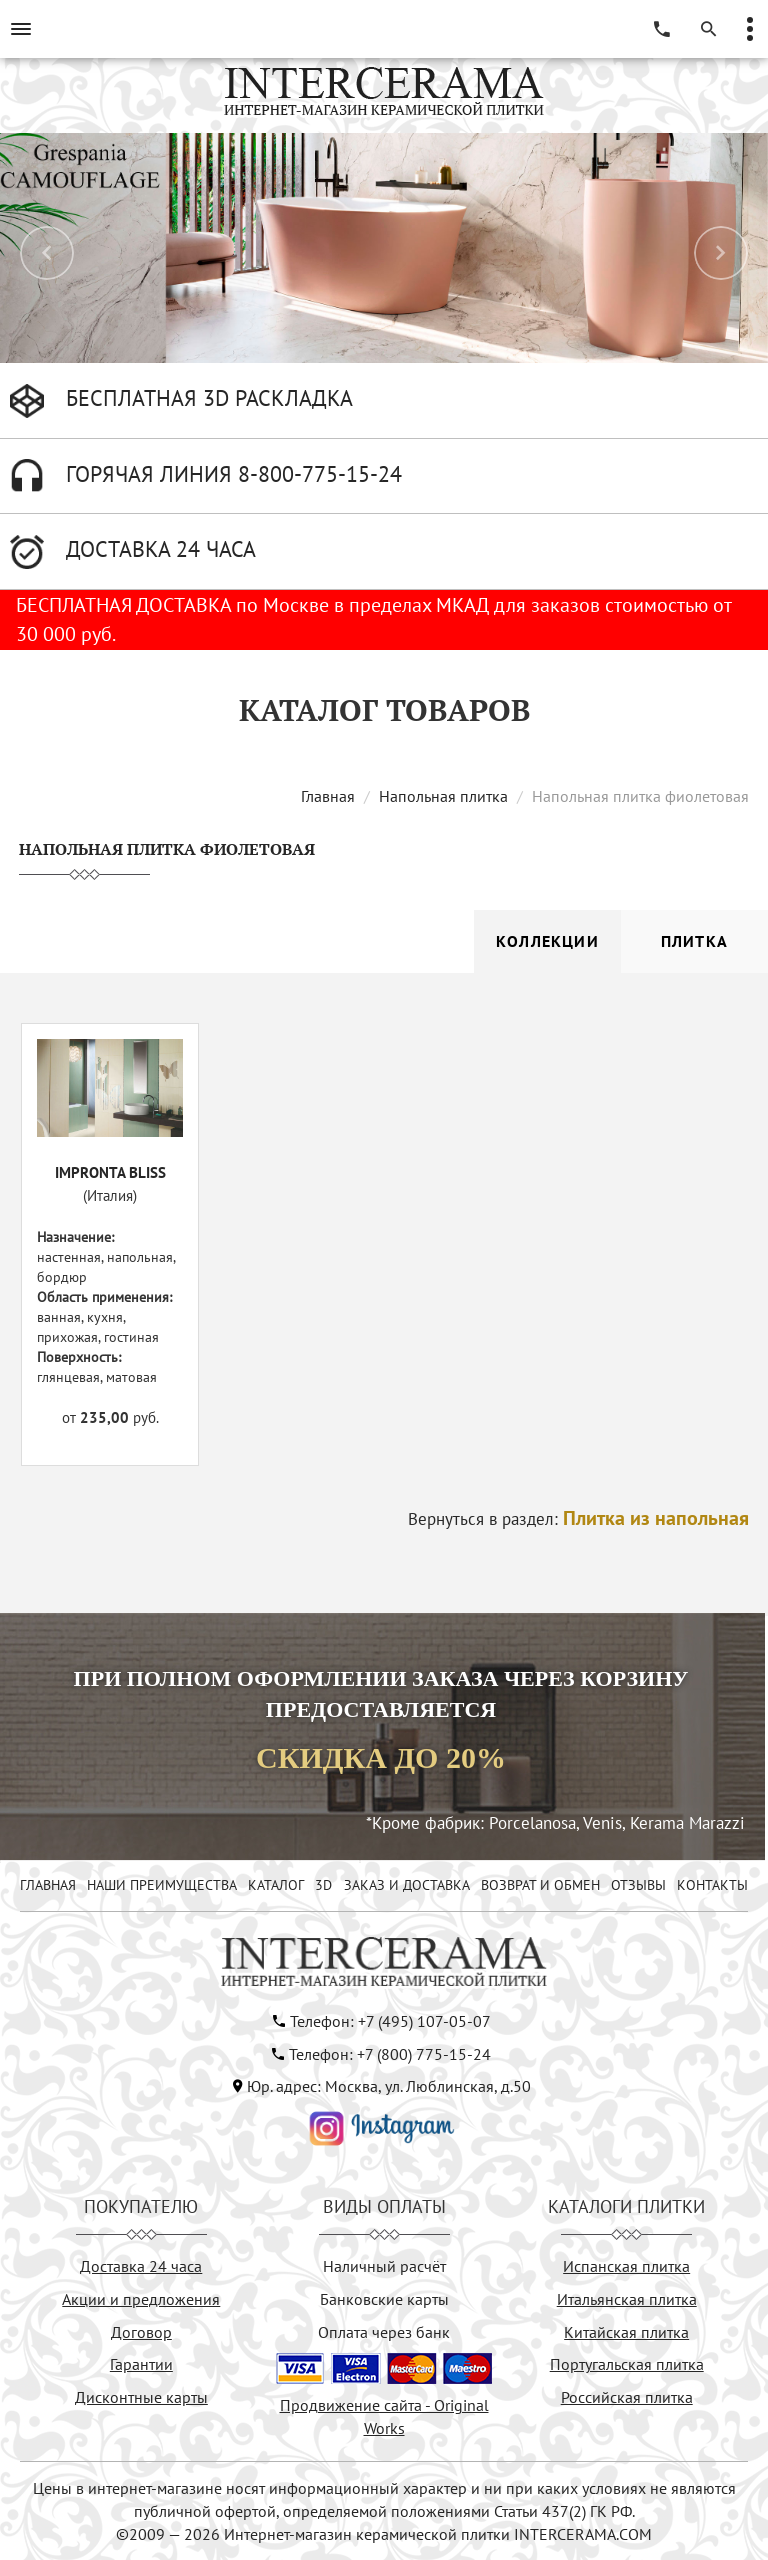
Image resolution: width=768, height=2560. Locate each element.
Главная (328, 796)
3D (323, 1885)
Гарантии (141, 2364)
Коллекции (547, 941)
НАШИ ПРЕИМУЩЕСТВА (162, 1885)
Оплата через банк (384, 2332)
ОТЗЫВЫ (638, 1885)
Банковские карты (384, 2299)
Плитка (694, 941)
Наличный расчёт (384, 2266)
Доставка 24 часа (141, 2266)
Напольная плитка (443, 796)
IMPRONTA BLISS (110, 1172)
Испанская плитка (626, 2266)
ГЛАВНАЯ (48, 1885)
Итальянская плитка (627, 2299)
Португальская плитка (627, 2364)
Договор (141, 2332)
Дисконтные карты (141, 2397)
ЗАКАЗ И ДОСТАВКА (407, 1885)
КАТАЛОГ (276, 1885)
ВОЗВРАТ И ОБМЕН (540, 1885)
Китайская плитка (626, 2332)
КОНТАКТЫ (712, 1885)
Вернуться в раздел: (578, 1519)
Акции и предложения (141, 2299)
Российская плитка (627, 2397)
